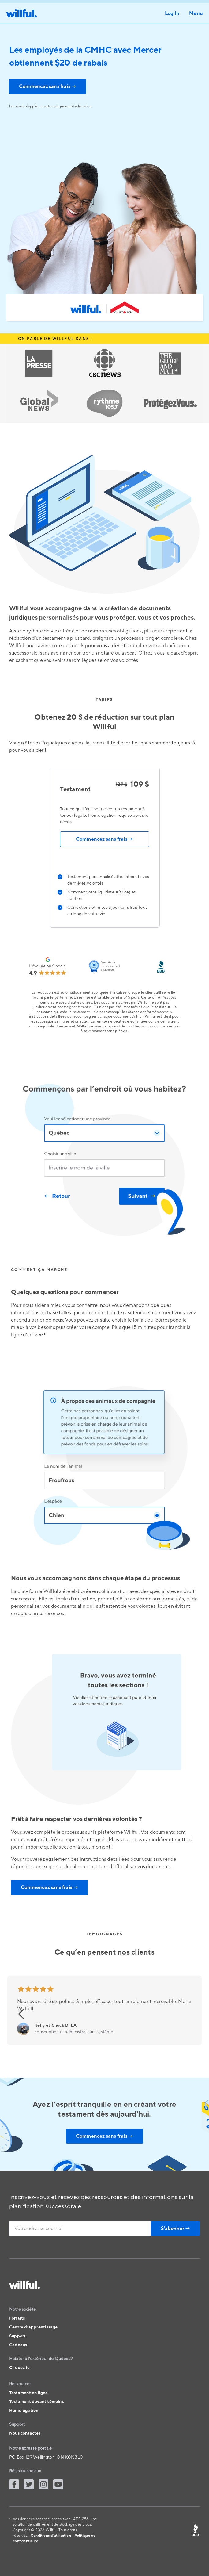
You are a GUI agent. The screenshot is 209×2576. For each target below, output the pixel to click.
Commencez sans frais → (104, 839)
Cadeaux (18, 2345)
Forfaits (17, 2318)
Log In (172, 13)
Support (17, 2336)
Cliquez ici (20, 2368)
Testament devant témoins (36, 2402)
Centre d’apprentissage (33, 2327)
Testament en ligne (28, 2393)
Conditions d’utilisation (51, 2535)
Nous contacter (24, 2433)
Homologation (23, 2410)
